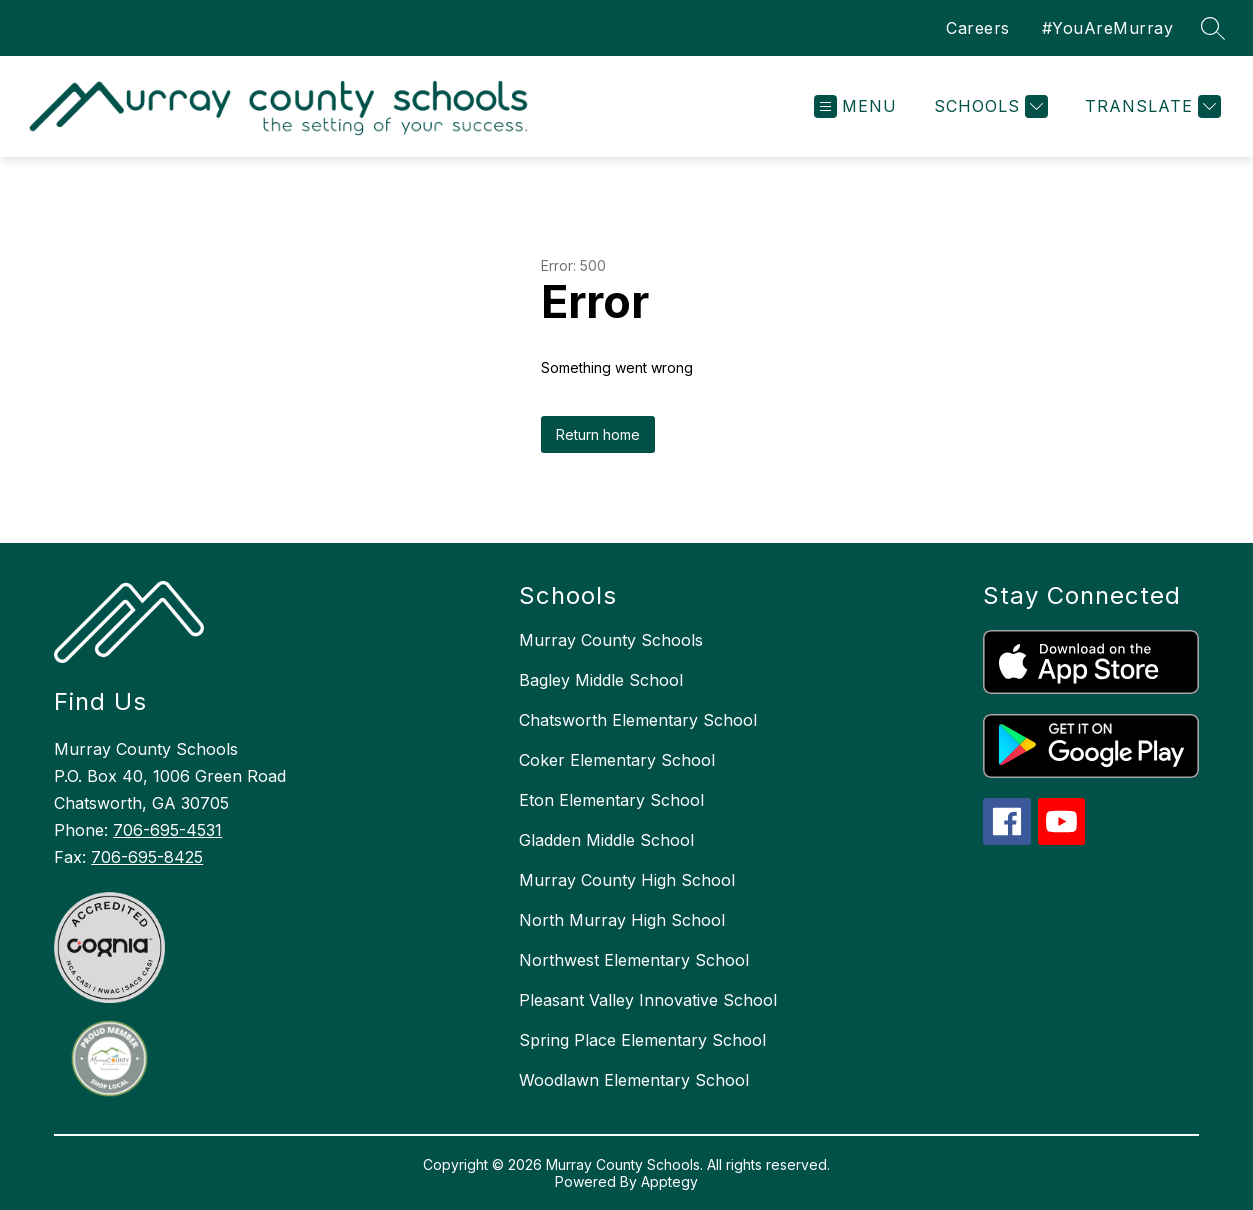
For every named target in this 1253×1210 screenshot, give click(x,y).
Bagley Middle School (601, 680)
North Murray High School (622, 920)
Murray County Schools (611, 640)
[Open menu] (855, 106)
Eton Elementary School (611, 800)
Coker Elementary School (617, 760)
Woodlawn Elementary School (634, 1080)
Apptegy (669, 1181)
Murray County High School (627, 880)
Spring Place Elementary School (642, 1040)
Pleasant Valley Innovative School (648, 1000)
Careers (978, 28)
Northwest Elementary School (634, 960)
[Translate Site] (1150, 106)
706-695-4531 (167, 830)
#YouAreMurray (1108, 28)
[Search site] (1213, 28)
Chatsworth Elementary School (638, 720)
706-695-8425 (147, 857)
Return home (598, 434)
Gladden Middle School (606, 840)
